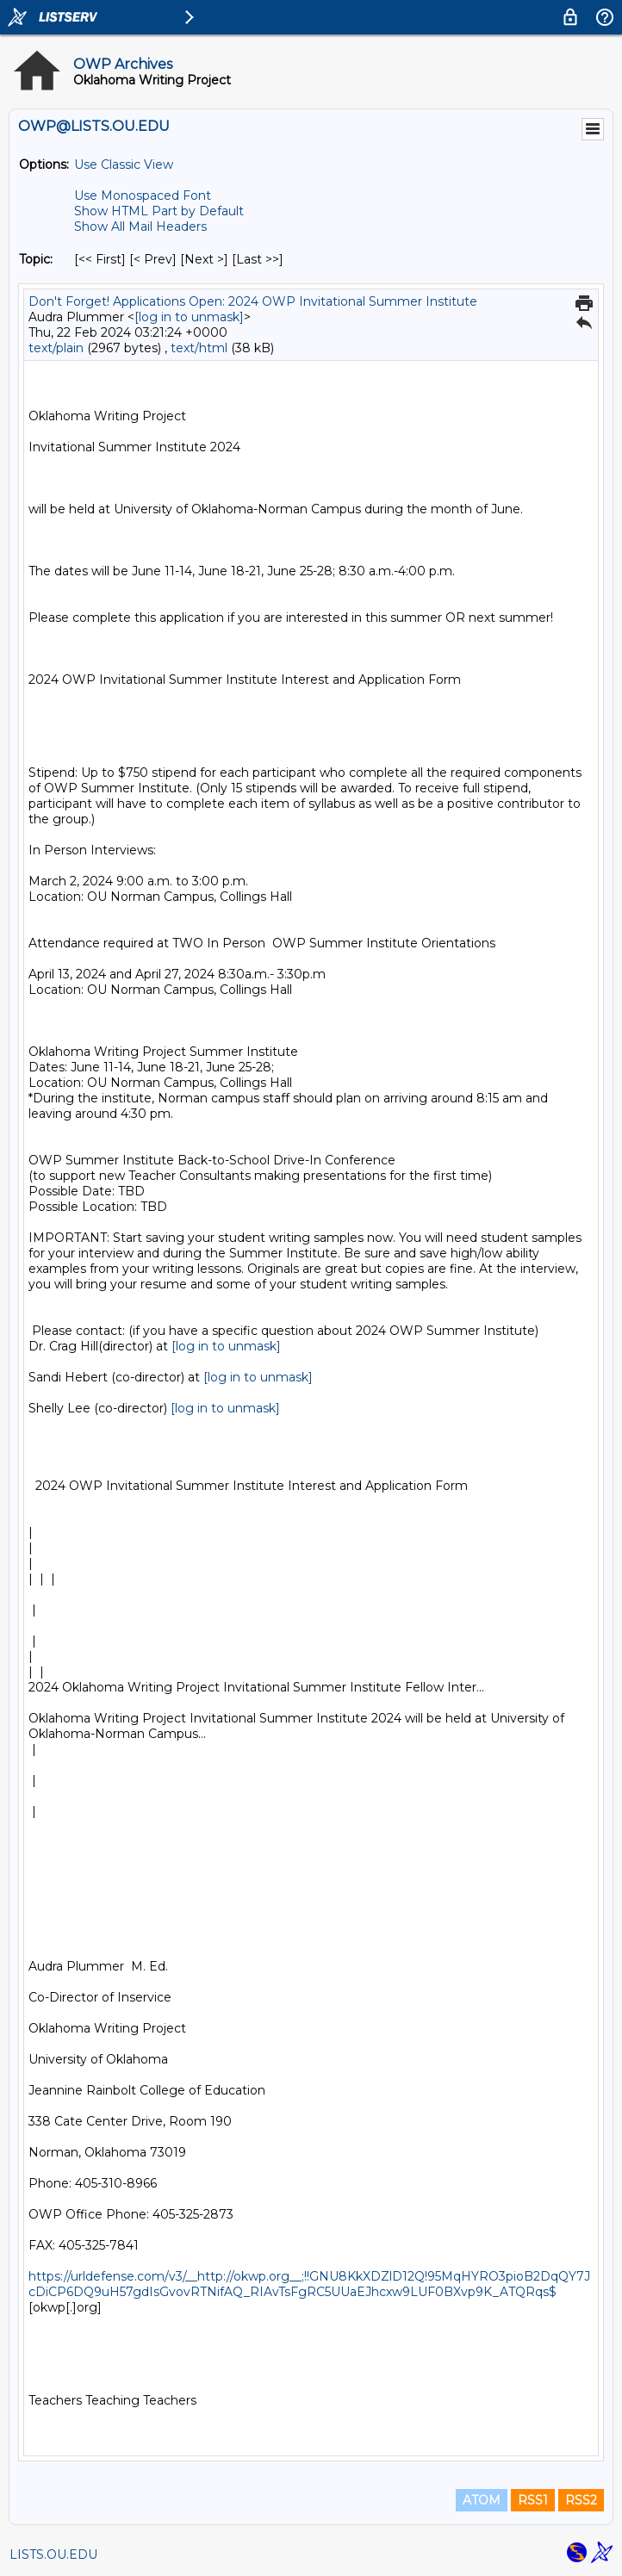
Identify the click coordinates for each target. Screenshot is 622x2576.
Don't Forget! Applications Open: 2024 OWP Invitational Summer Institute (252, 301)
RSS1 (533, 2500)
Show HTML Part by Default (159, 211)
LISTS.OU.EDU (53, 2554)
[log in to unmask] (189, 317)
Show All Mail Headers (140, 226)
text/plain (56, 348)
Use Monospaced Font (142, 195)
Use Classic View (123, 164)
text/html (199, 348)
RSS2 (581, 2500)
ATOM (482, 2500)
